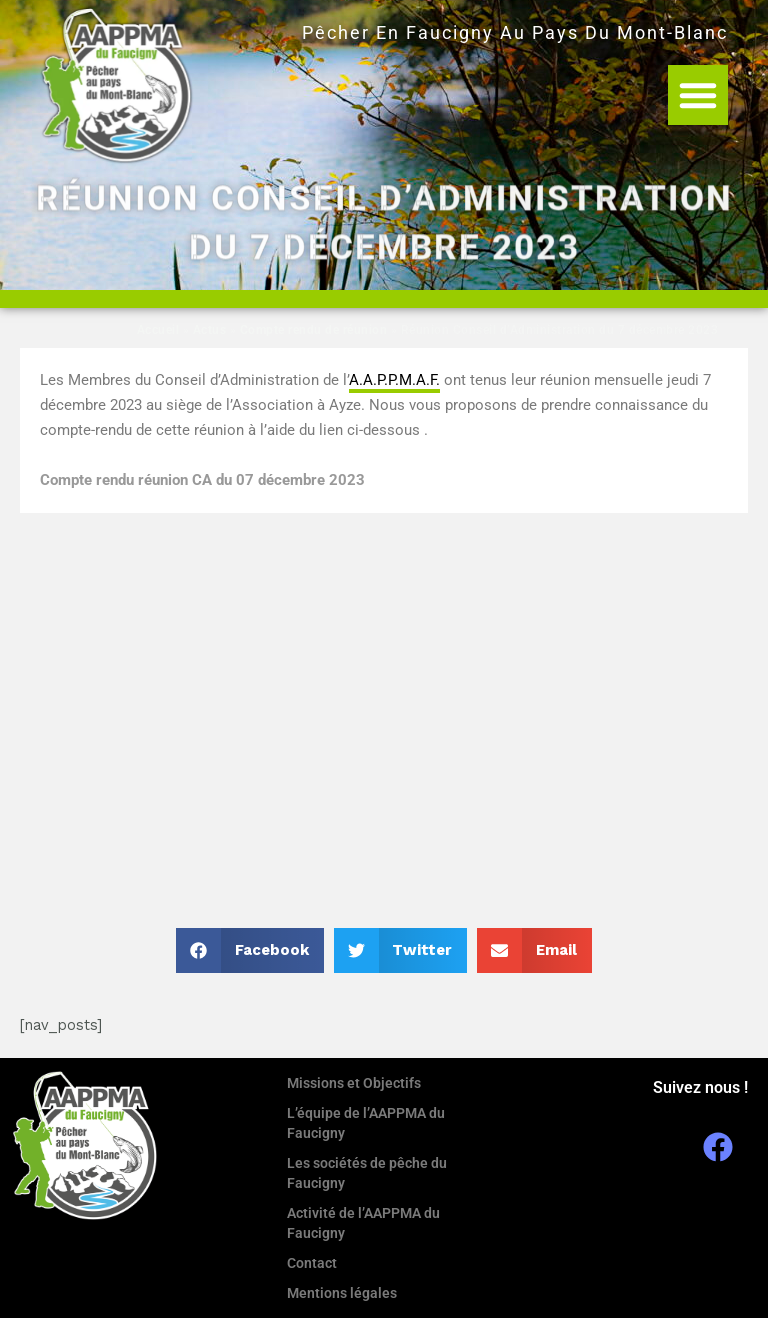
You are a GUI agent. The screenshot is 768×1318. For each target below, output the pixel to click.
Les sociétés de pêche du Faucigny (367, 1173)
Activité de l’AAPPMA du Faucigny (363, 1223)
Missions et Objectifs (354, 1083)
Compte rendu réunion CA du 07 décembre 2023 (202, 480)
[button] (698, 95)
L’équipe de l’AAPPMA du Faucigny (366, 1123)
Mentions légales (342, 1293)
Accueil (158, 330)
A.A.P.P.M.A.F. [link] (394, 380)
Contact (312, 1263)
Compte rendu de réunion (314, 330)
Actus (210, 330)
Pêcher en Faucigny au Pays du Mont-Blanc (515, 32)
